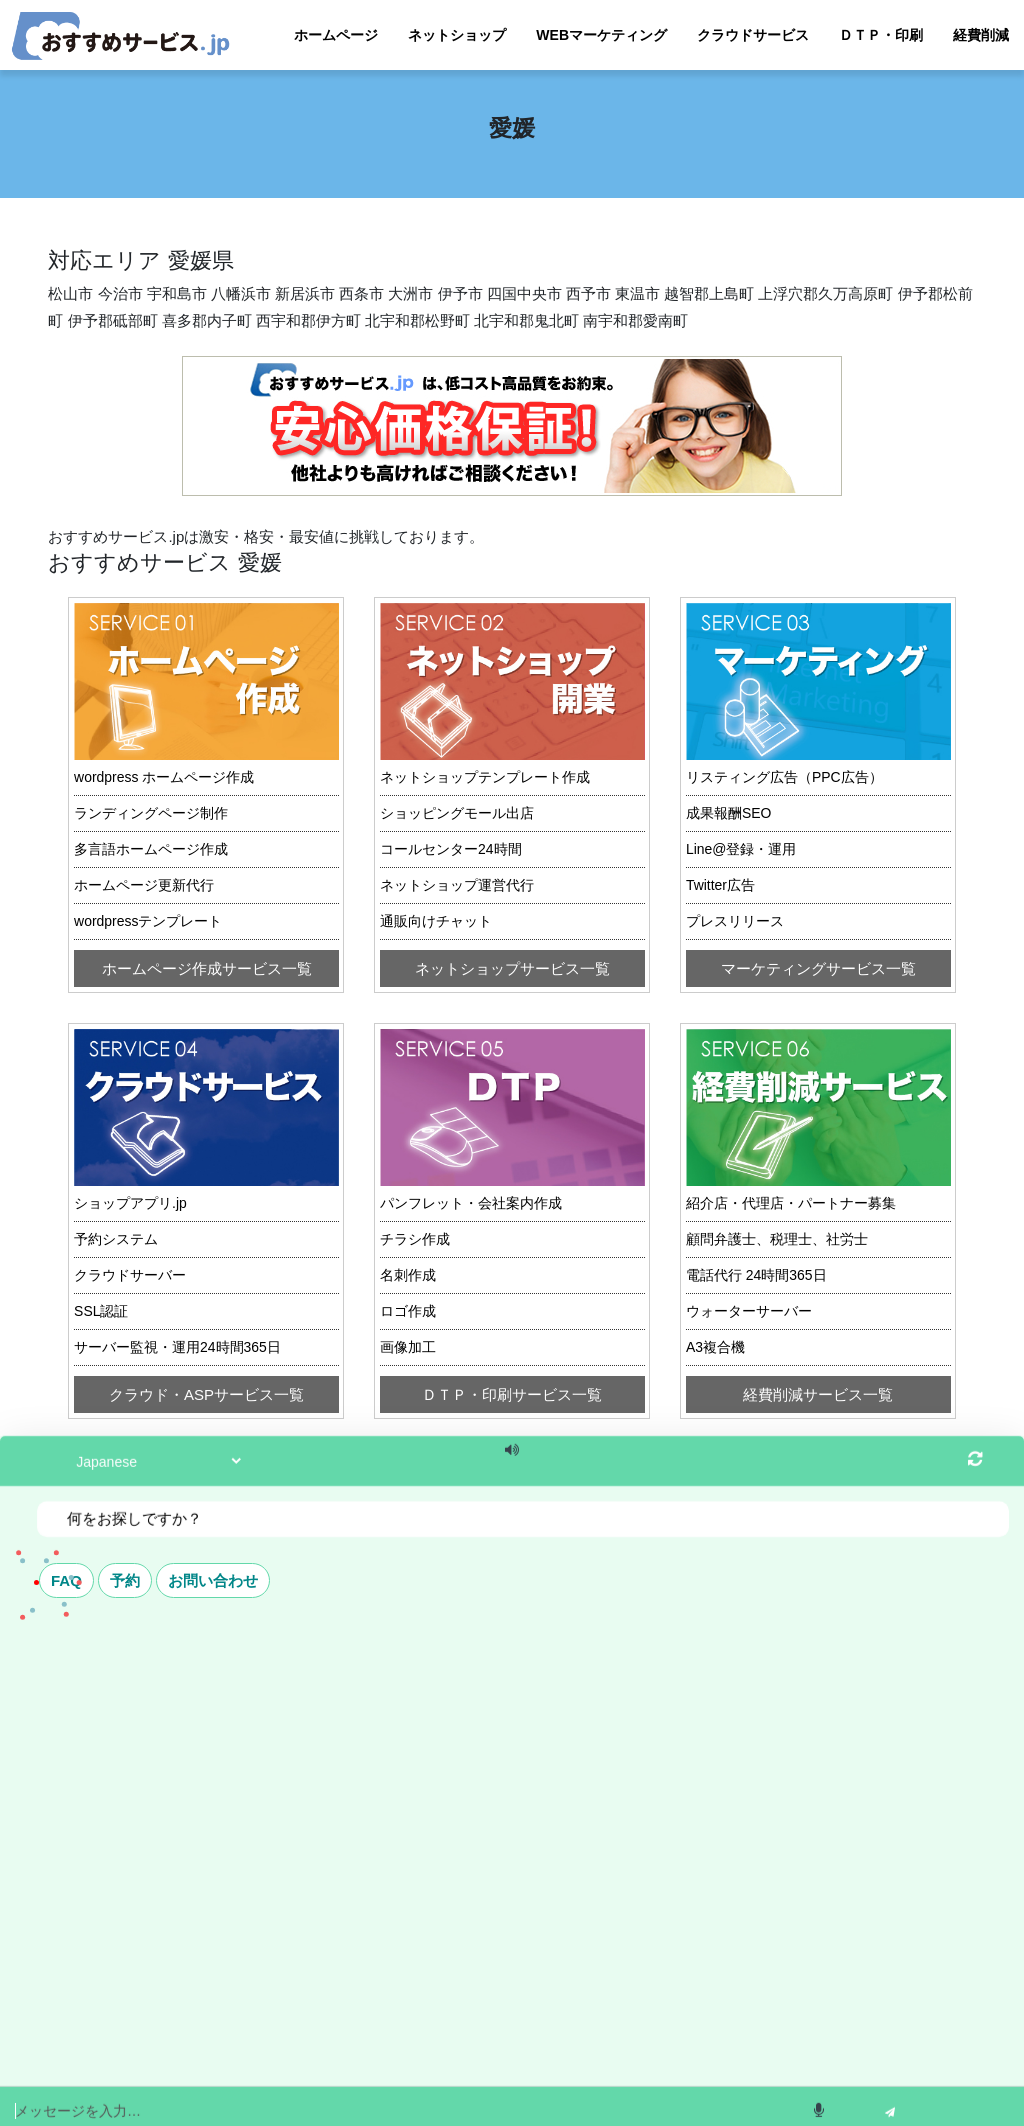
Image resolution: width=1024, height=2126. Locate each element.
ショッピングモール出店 (457, 813)
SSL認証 (101, 1311)
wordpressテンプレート (148, 921)
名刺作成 (408, 1275)
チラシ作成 (415, 1239)
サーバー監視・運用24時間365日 (177, 1347)
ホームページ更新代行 (144, 885)
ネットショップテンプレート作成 (485, 777)
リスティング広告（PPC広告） (784, 777)
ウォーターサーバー (749, 1311)
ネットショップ (457, 35)
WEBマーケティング (601, 35)
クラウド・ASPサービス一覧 (206, 1394)
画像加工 (408, 1347)
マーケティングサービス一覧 (818, 968)
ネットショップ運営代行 (457, 885)
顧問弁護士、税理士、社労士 (777, 1239)
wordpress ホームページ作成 (164, 777)
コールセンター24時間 (451, 849)
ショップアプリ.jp (130, 1203)
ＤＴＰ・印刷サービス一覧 (512, 1394)
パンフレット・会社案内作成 (471, 1203)
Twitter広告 (720, 885)
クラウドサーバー (130, 1275)
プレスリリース (735, 921)
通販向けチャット (436, 921)
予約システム (116, 1239)
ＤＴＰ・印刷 (881, 35)
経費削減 (981, 35)
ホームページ (336, 35)
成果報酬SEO (728, 813)
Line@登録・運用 (741, 849)
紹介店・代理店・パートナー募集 (791, 1203)
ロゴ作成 (408, 1311)
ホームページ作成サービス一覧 (207, 968)
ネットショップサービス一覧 (512, 968)
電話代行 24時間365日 (756, 1275)
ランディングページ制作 (151, 813)
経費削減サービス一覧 (818, 1394)
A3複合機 (715, 1347)
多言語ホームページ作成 (151, 849)
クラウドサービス (753, 35)
